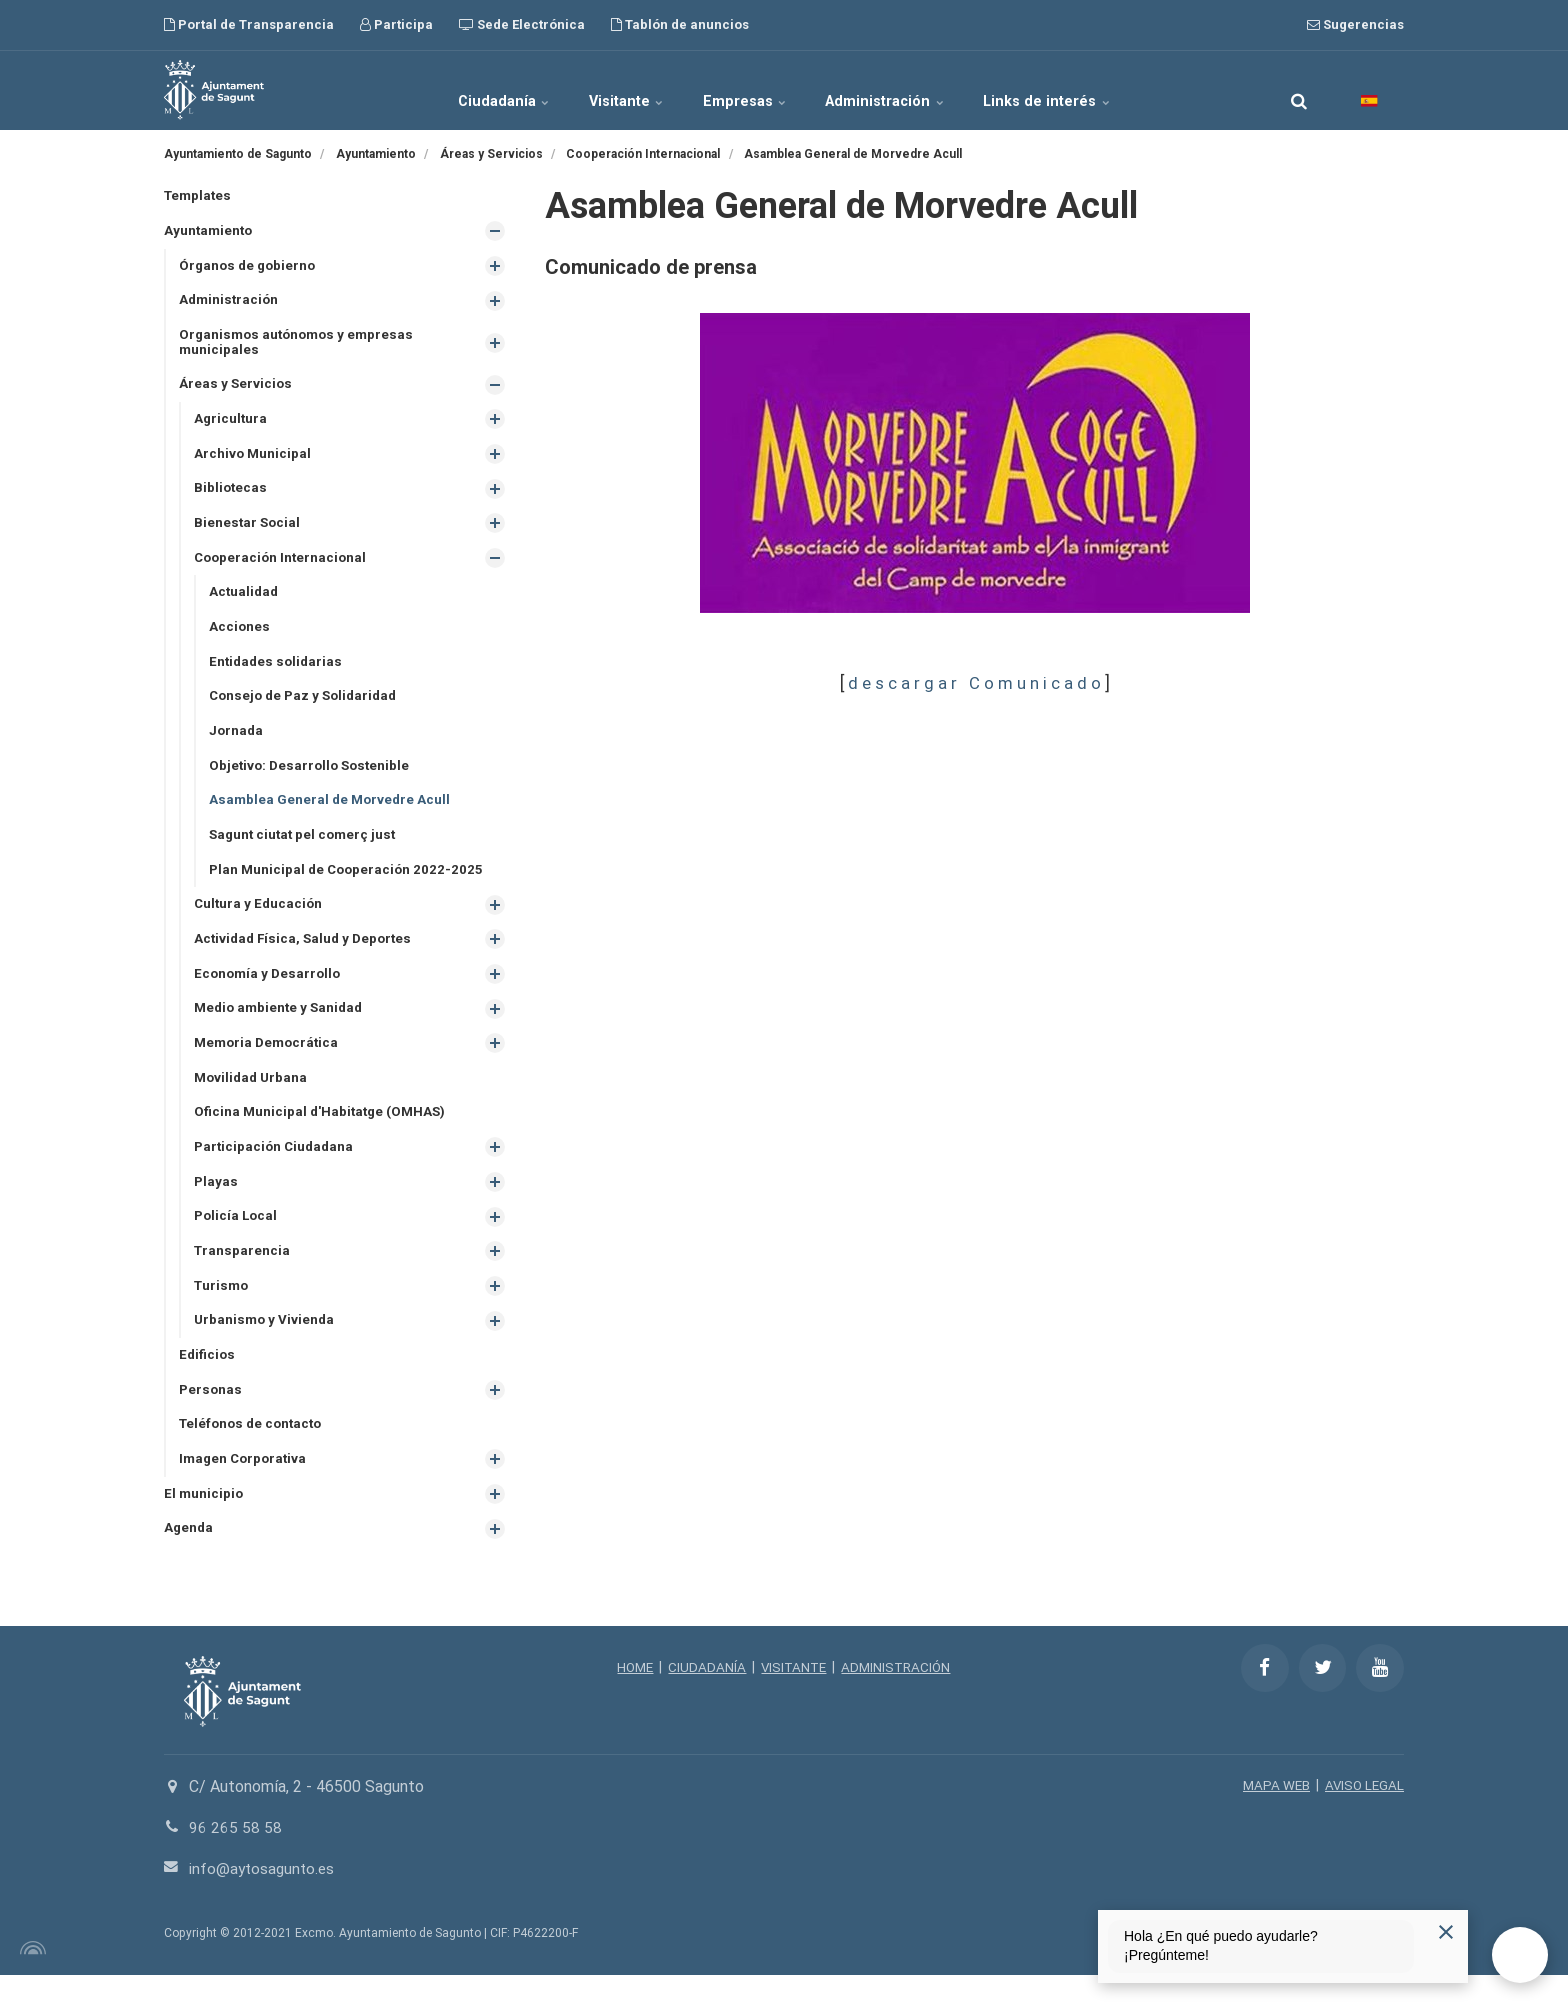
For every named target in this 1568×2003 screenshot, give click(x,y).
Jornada (237, 742)
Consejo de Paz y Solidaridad (307, 707)
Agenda (189, 1556)
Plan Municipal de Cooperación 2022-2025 (349, 884)
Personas (211, 1415)
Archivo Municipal (253, 459)
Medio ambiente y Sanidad (282, 1026)
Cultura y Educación (260, 919)
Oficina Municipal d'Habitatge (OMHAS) (323, 1132)
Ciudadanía (470, 90)
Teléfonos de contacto (254, 1450)
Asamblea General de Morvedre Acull (332, 813)
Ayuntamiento (210, 232)
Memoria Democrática (269, 1061)
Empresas (747, 90)
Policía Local (237, 1238)
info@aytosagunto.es (264, 1896)
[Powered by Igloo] (30, 1976)
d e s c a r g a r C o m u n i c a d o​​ (974, 683)
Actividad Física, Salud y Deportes (307, 955)
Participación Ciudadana (276, 1167)
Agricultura (231, 424)
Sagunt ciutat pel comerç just (306, 849)
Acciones (240, 636)
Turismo (222, 1309)
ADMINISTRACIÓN (899, 1696)
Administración (905, 90)
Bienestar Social (248, 530)
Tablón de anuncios (680, 24)
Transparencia (243, 1273)
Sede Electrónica (522, 24)
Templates (199, 196)
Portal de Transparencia (249, 24)
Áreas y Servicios (236, 389)
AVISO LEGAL (1363, 1814)
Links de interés (1082, 90)
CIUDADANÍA (705, 1696)
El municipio (204, 1521)
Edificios (208, 1379)
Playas (216, 1203)
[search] (1299, 90)
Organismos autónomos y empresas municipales (300, 345)
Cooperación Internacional (283, 565)
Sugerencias (1355, 24)
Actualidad (245, 601)
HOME (631, 1696)
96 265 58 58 (235, 1856)
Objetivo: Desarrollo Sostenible (313, 778)
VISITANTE (793, 1696)
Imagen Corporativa (245, 1486)
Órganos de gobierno (250, 267)
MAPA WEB (1272, 1814)
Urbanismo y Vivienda (266, 1344)
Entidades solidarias (278, 672)
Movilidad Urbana (253, 1096)
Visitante (611, 90)
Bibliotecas (231, 495)
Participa (396, 24)
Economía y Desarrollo (270, 990)
